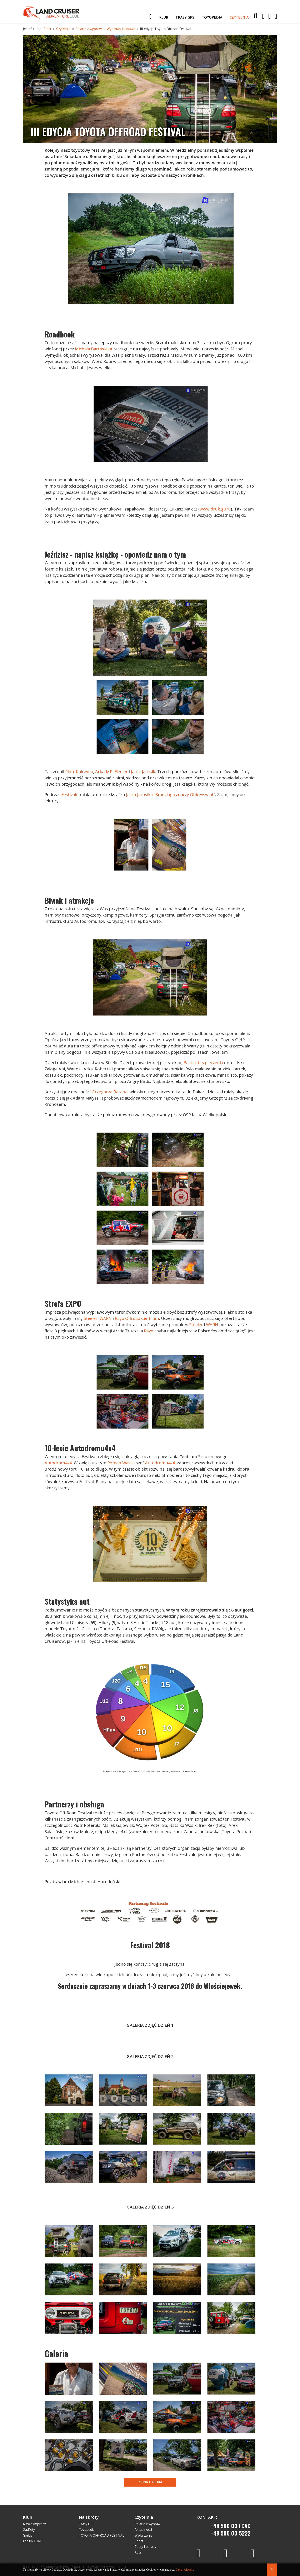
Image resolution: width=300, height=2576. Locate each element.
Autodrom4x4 (58, 1463)
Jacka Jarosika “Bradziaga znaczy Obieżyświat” (170, 794)
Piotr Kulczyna (79, 771)
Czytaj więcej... (185, 2569)
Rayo (148, 1331)
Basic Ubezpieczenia (203, 1062)
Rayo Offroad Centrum (137, 1318)
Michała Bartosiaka (93, 349)
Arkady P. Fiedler (111, 771)
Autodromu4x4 (160, 1463)
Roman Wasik (120, 1463)
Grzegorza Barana (110, 1092)
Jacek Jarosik (143, 771)
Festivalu (70, 794)
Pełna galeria (150, 2482)
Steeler (91, 1318)
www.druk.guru (215, 509)
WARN (106, 1318)
